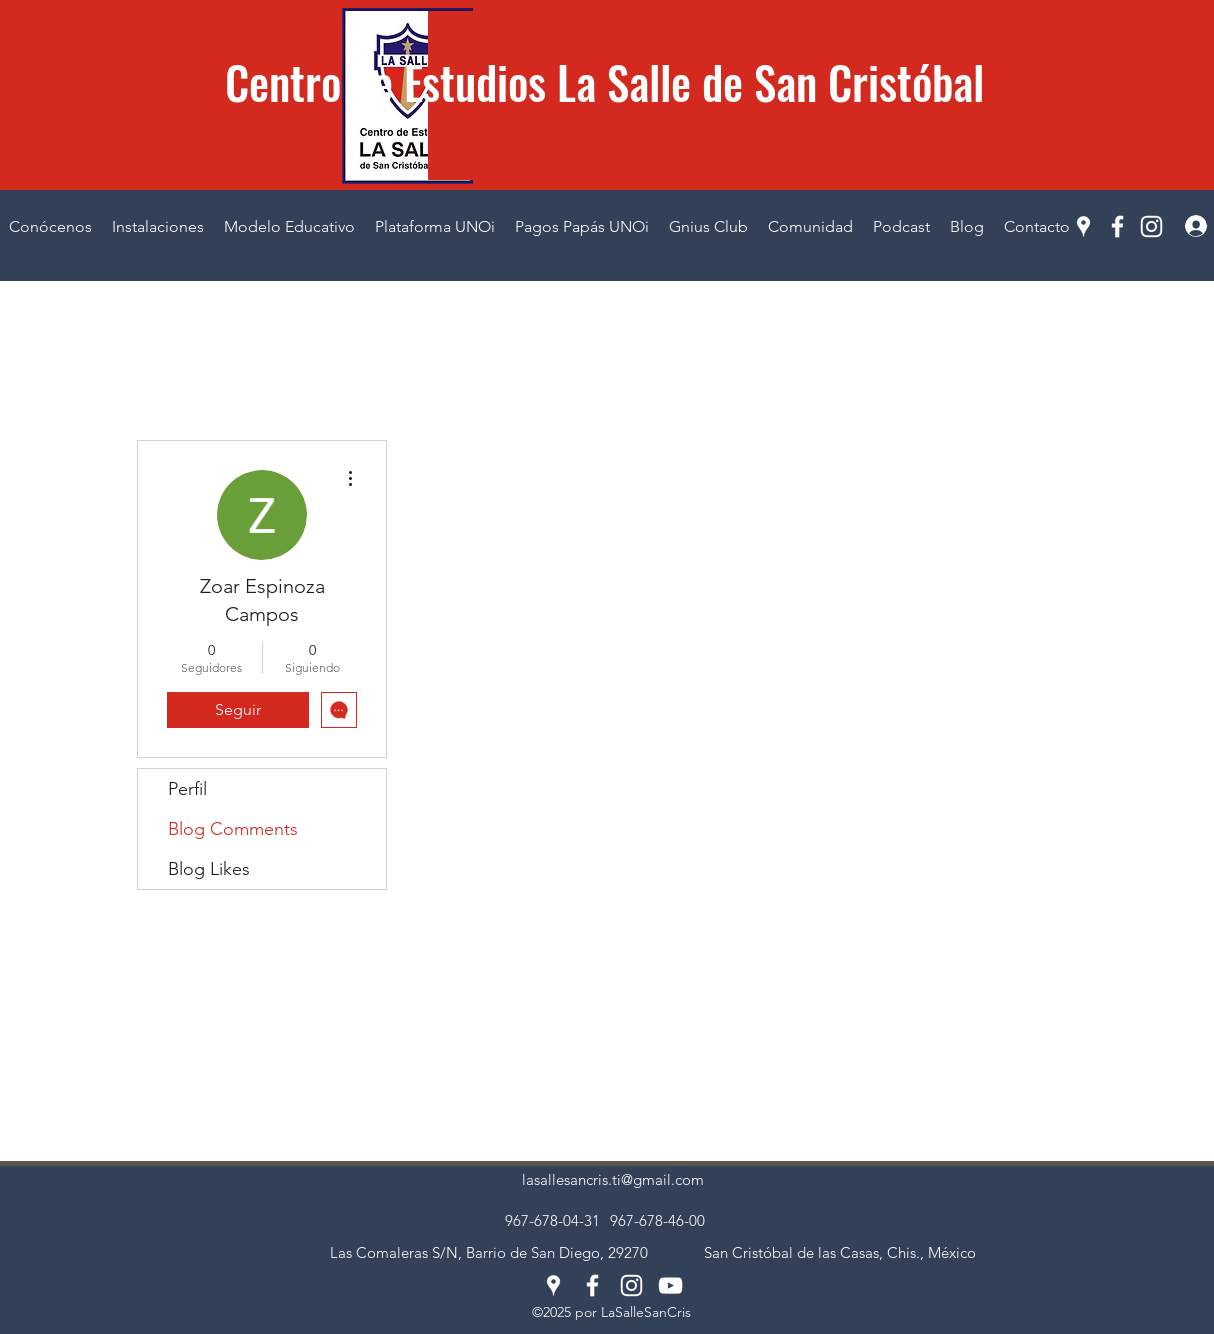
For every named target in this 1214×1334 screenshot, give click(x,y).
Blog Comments (233, 829)
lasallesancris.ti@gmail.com (613, 1179)
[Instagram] (1151, 226)
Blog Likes (209, 869)
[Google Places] (1083, 226)
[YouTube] (670, 1285)
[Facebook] (1117, 226)
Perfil (187, 789)
